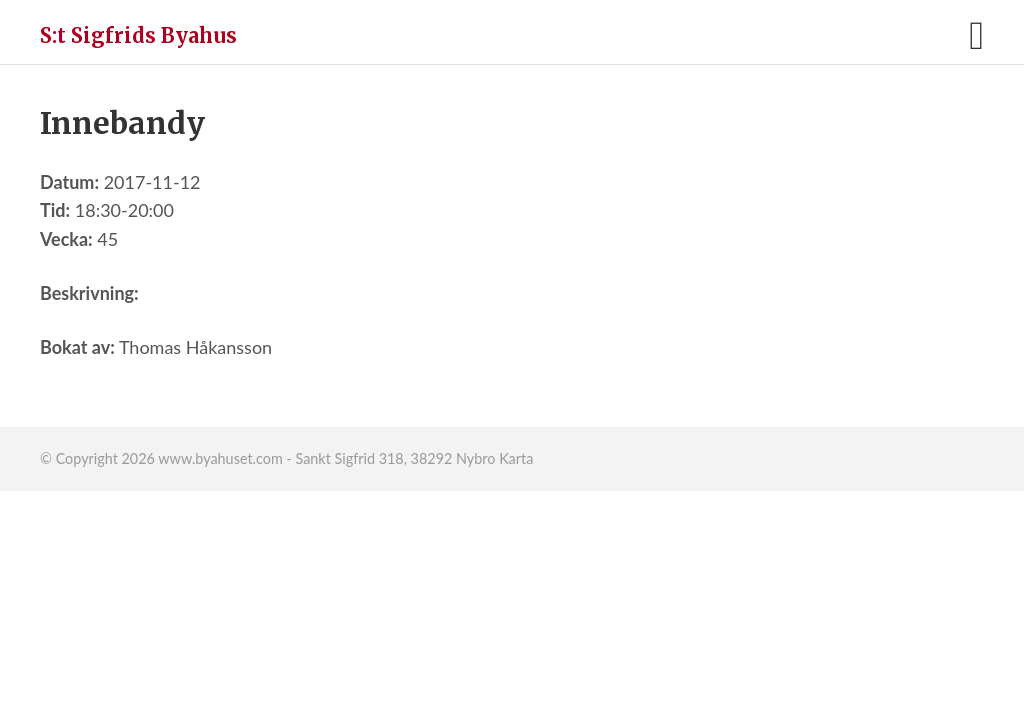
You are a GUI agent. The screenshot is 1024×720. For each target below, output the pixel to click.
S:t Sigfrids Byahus (138, 35)
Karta (516, 458)
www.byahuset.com (220, 458)
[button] (976, 35)
